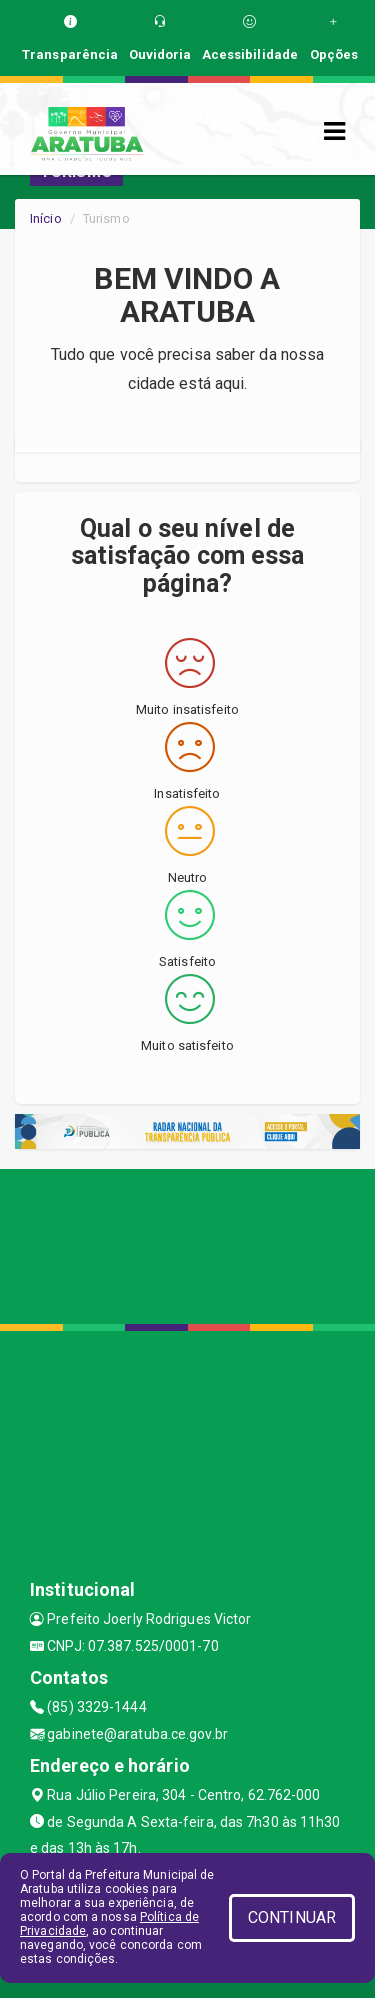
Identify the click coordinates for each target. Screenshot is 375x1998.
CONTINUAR (292, 1917)
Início (46, 218)
